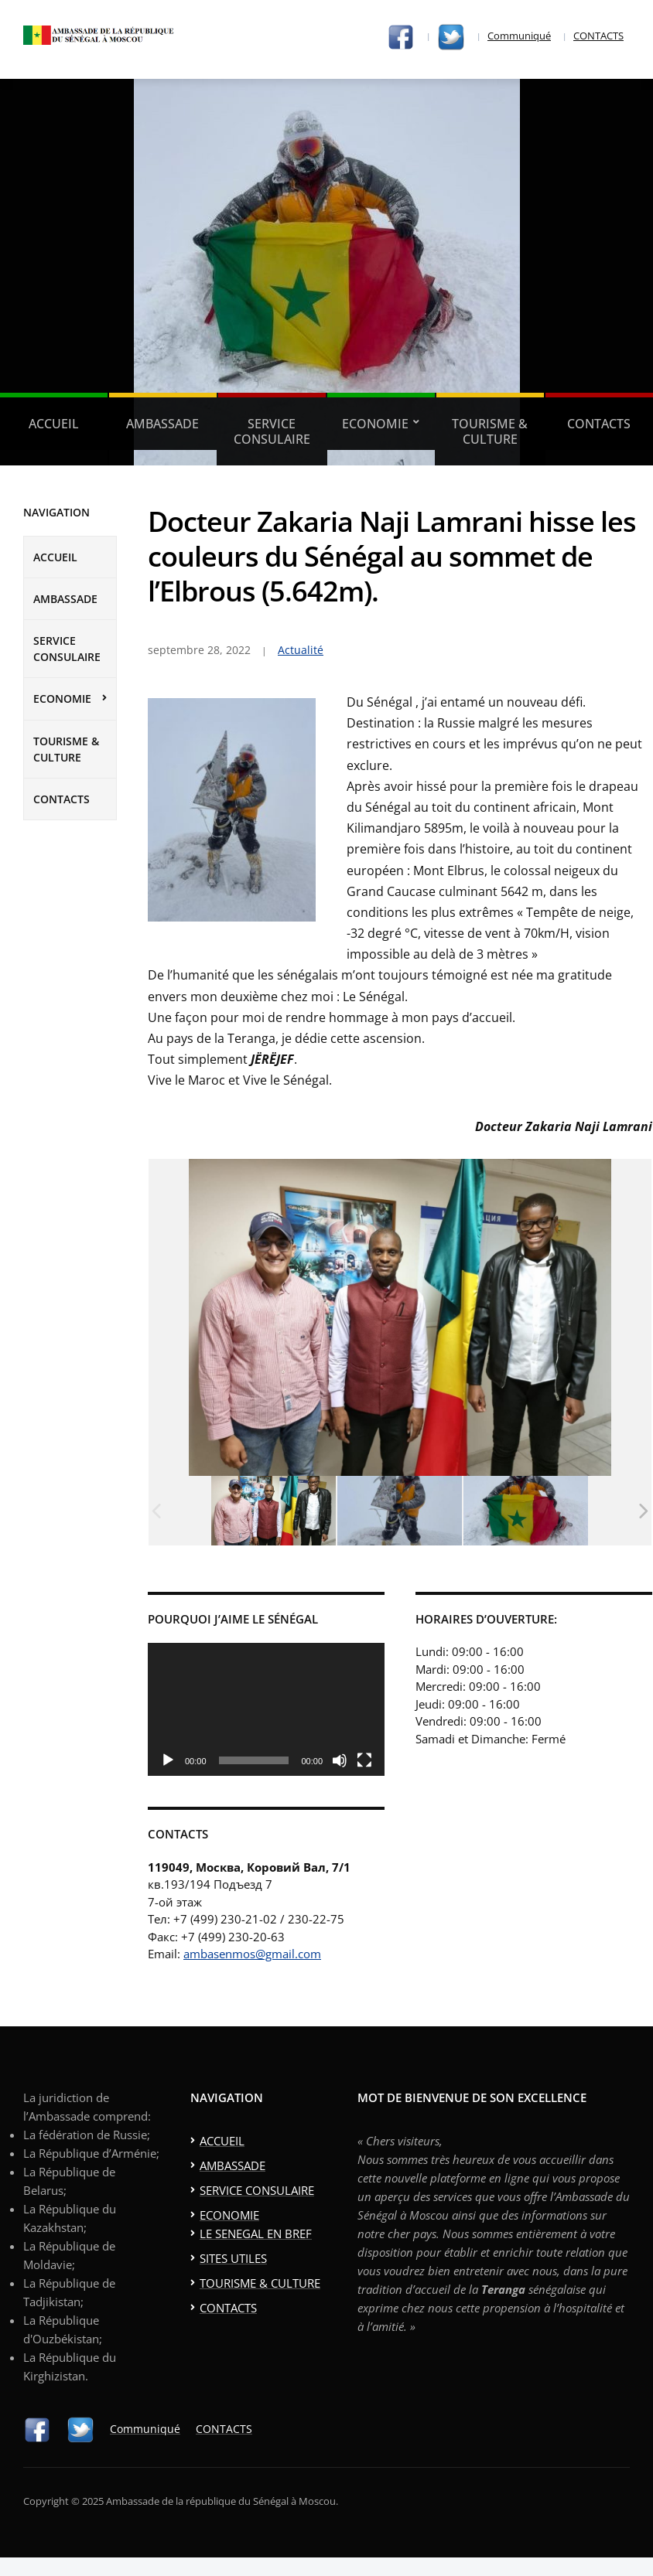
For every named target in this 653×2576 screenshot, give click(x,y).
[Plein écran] (364, 1760)
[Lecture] (168, 1760)
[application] (266, 1709)
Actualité (300, 649)
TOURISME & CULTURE (490, 431)
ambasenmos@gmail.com (252, 1953)
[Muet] (339, 1760)
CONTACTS (598, 36)
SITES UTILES (233, 2258)
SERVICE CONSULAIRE (272, 431)
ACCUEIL (54, 423)
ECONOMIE (375, 423)
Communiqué (519, 36)
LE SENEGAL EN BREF (256, 2233)
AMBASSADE (162, 423)
